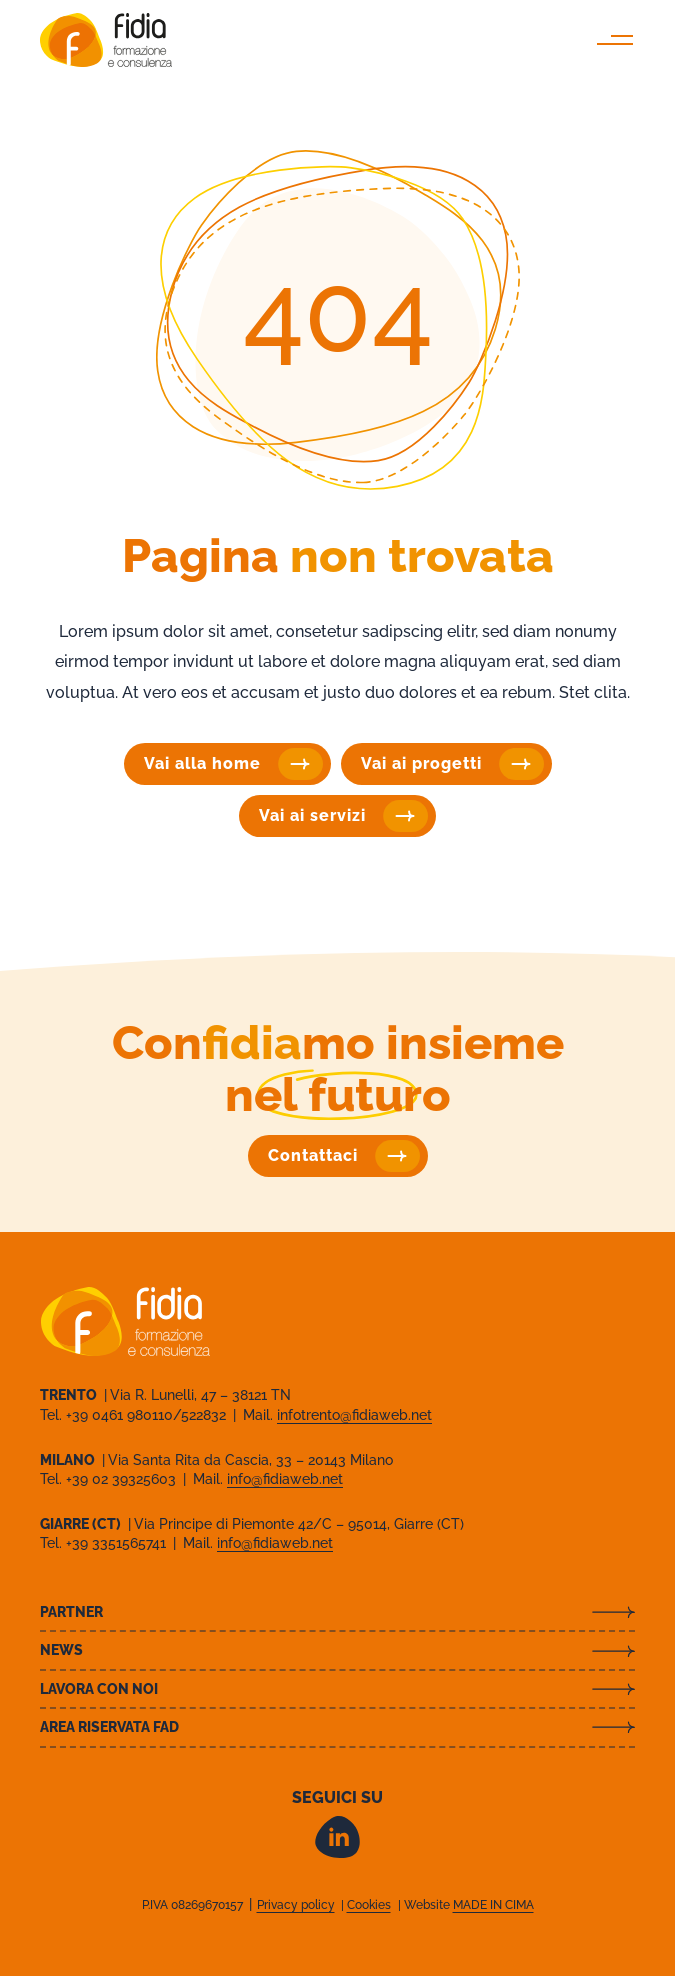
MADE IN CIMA (493, 1905)
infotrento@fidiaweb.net (354, 1415)
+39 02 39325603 (123, 1479)
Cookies (369, 1905)
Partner (71, 1612)
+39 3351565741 (118, 1543)
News (61, 1650)
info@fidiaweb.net (285, 1479)
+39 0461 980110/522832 (148, 1415)
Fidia (106, 40)
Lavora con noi (99, 1689)
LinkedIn (337, 1836)
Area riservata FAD (109, 1727)
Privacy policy (296, 1905)
